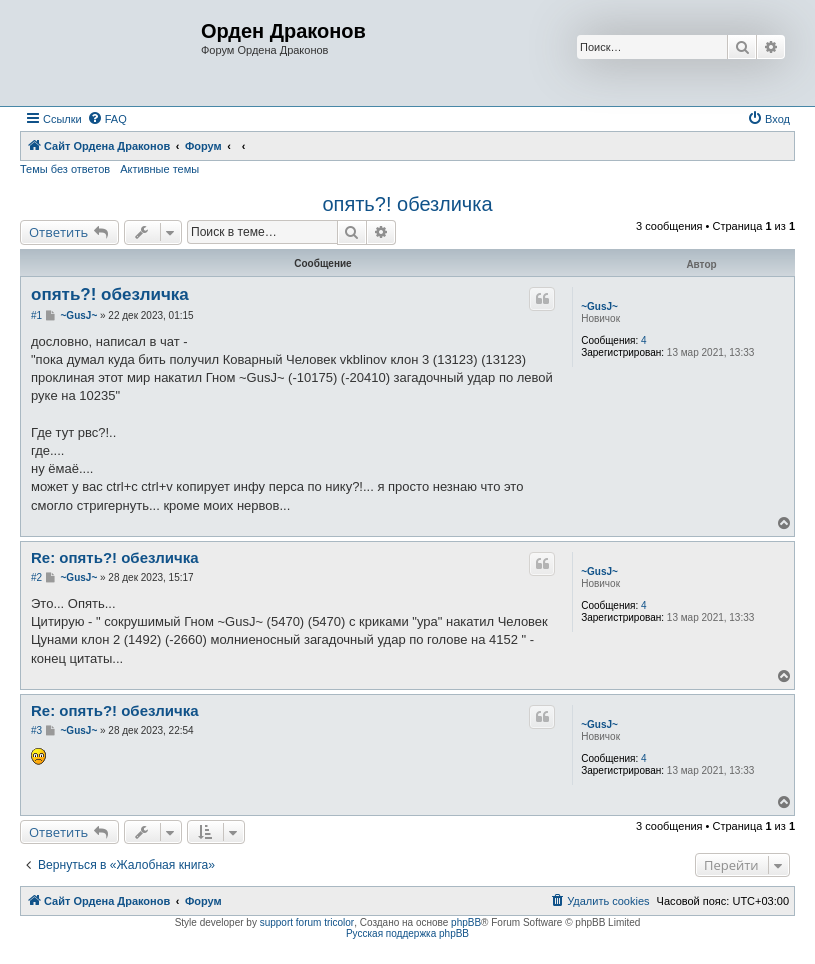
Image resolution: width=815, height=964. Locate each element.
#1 (36, 315)
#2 (36, 577)
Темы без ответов (65, 169)
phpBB (466, 922)
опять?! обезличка (407, 204)
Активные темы (159, 169)
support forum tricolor (307, 922)
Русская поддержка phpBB (407, 933)
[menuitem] (107, 119)
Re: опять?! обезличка (115, 557)
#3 (36, 730)
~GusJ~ (599, 306)
